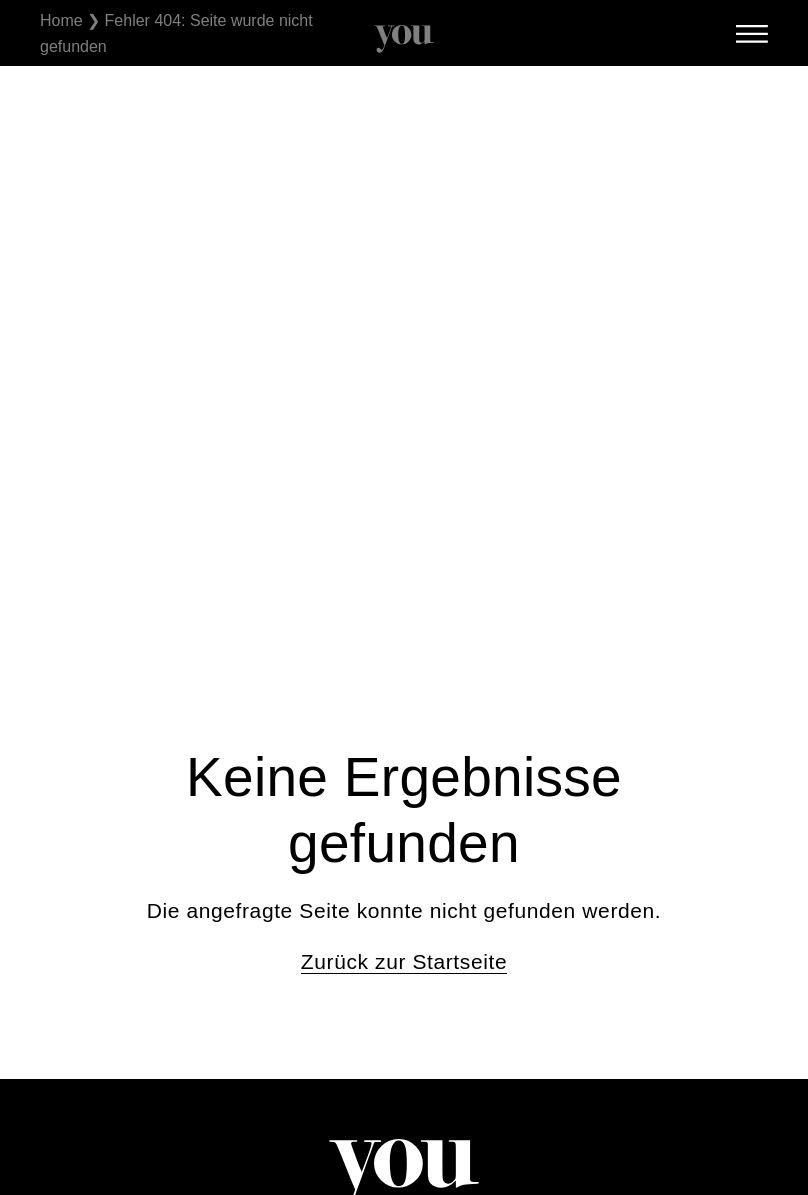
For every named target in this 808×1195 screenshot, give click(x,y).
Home (61, 20)
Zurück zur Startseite (404, 961)
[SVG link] (404, 39)
